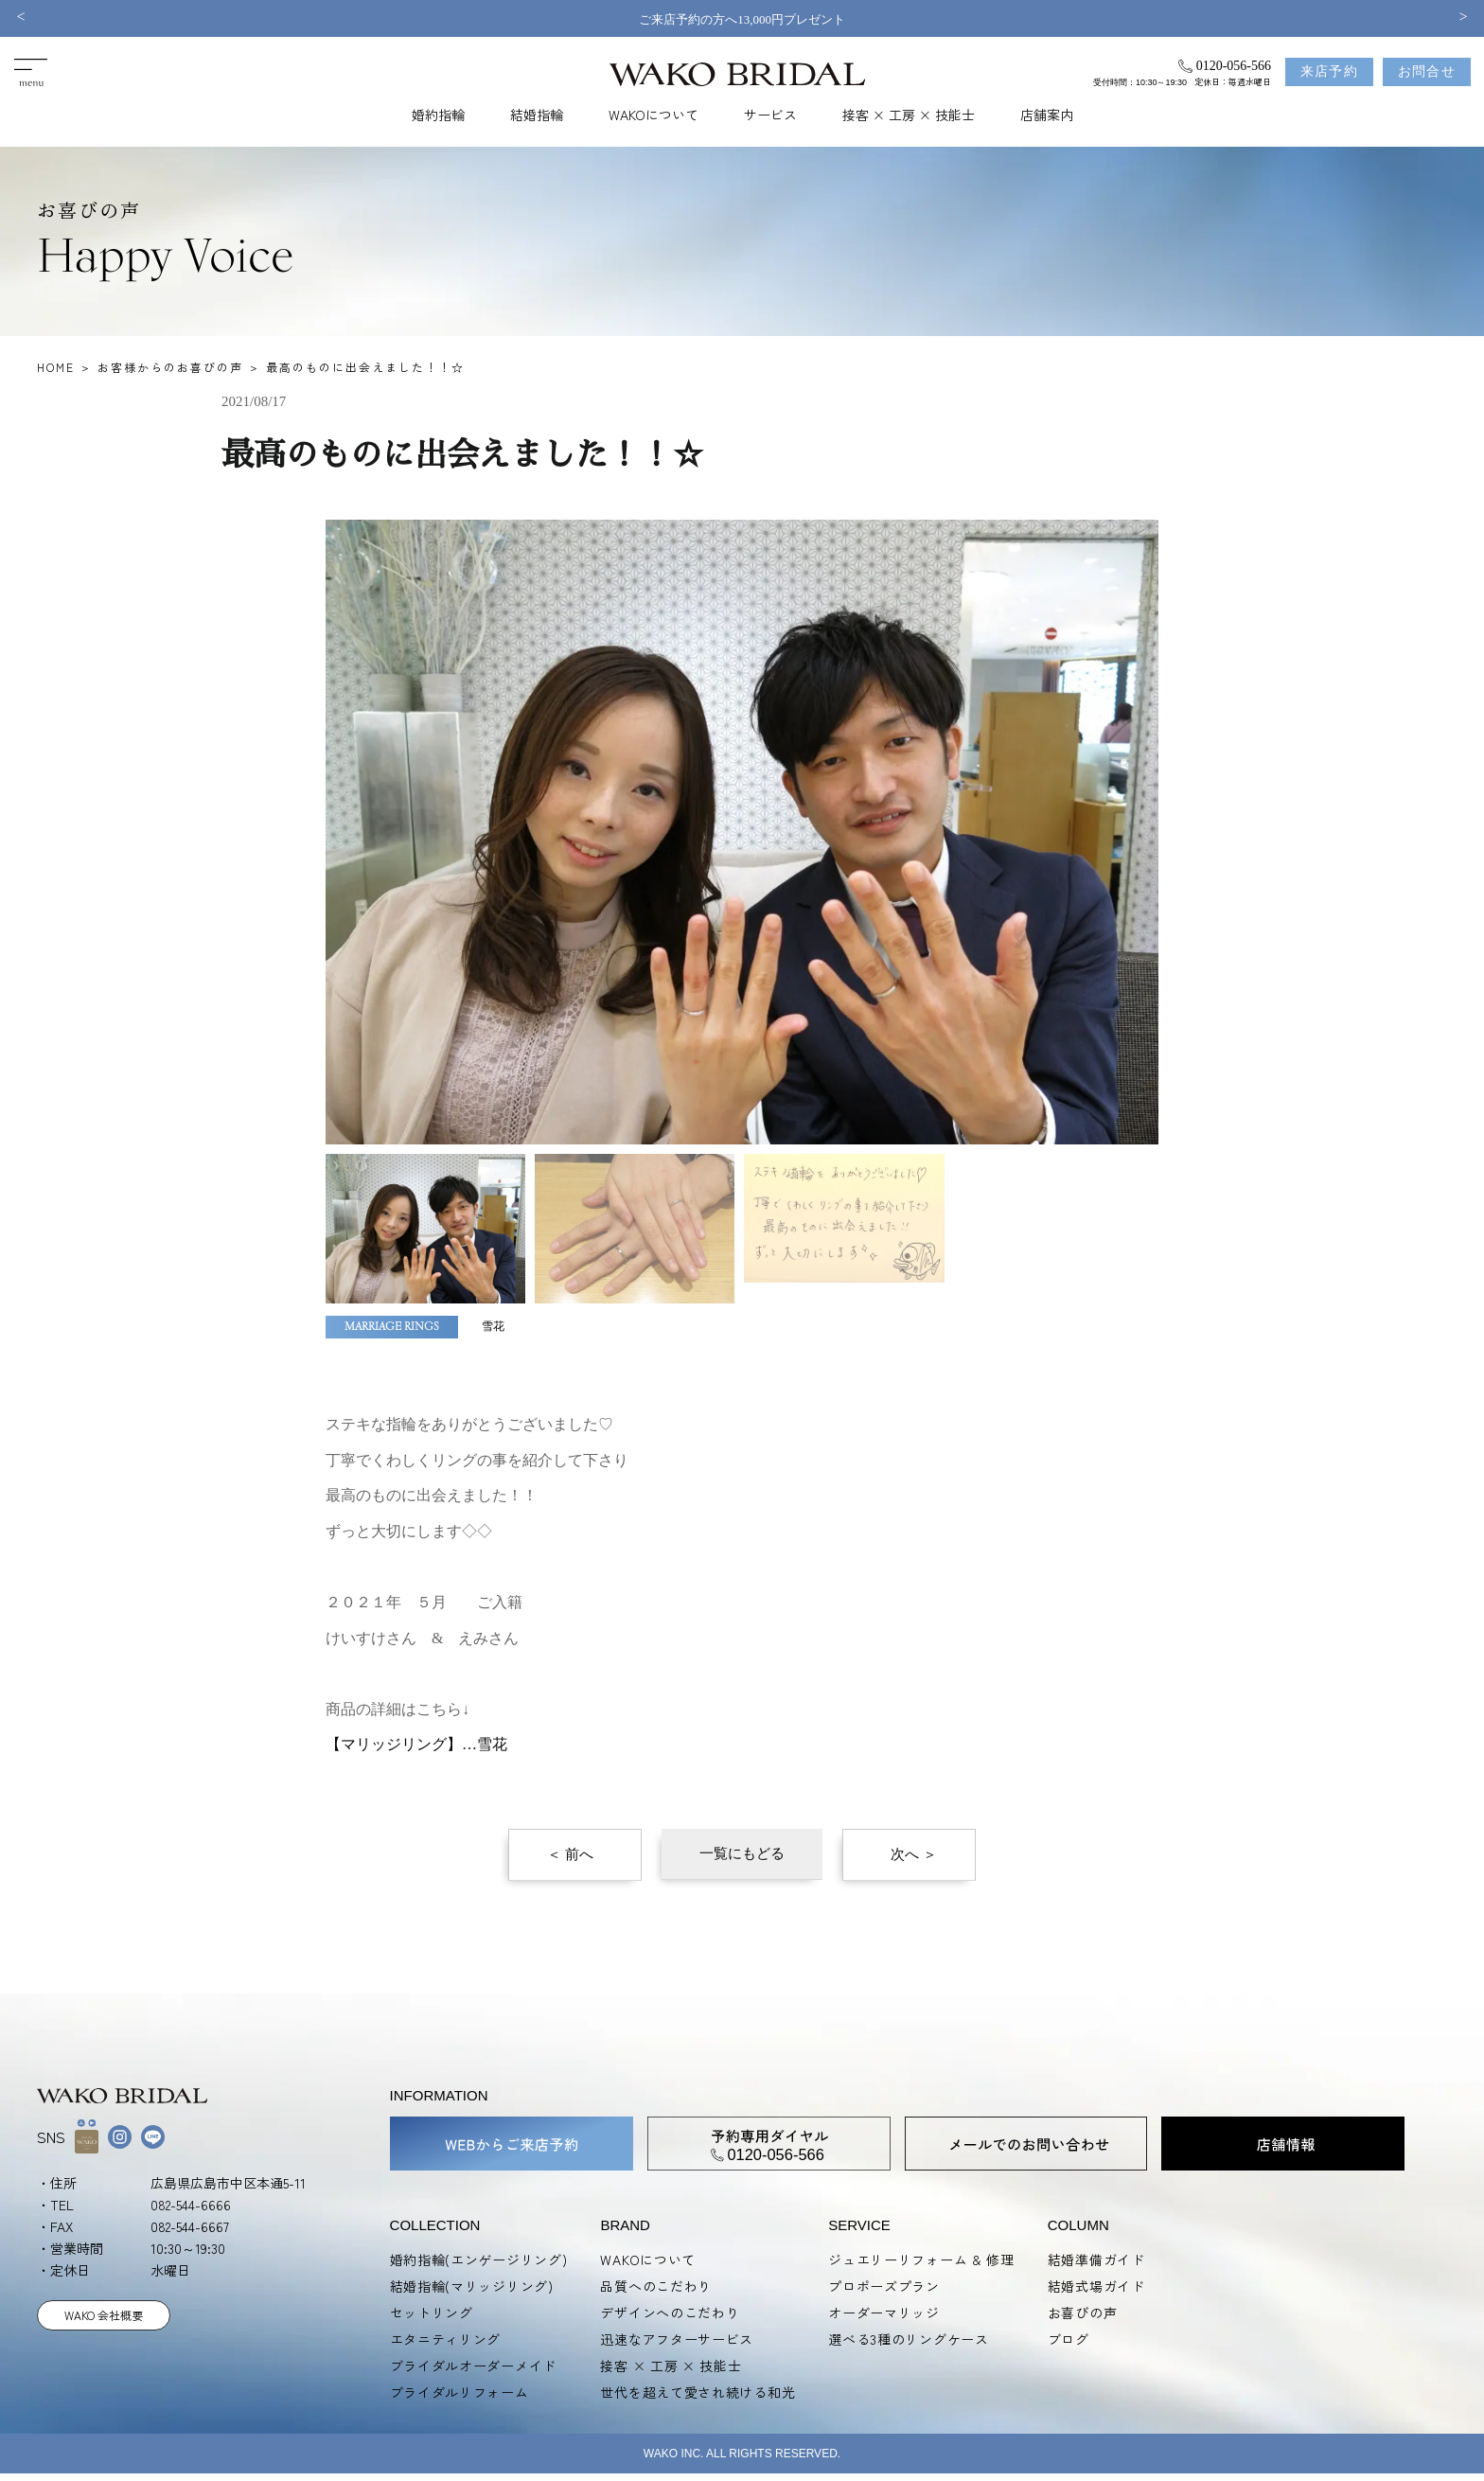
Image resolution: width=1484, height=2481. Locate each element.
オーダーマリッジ (884, 2312)
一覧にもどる (742, 1853)
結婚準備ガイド (1096, 2259)
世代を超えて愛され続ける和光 (697, 2392)
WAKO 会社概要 (103, 2315)
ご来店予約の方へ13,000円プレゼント (742, 19)
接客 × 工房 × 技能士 (908, 114)
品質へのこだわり (656, 2286)
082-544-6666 (190, 2204)
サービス (770, 114)
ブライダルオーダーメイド (473, 2365)
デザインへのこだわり (669, 2312)
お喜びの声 (1083, 2312)
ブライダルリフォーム (459, 2392)
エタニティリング (446, 2339)
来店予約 (1329, 71)
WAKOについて (653, 114)
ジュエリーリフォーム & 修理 (921, 2259)
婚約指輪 (438, 114)
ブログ (1068, 2339)
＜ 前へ (570, 1854)
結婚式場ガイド (1096, 2286)
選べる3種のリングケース (908, 2339)
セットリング (431, 2312)
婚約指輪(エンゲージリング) (479, 2259)
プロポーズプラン (884, 2286)
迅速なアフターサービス (676, 2339)
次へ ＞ (914, 1854)
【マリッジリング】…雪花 (416, 1744)
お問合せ (1427, 71)
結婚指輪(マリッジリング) (472, 2286)
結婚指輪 (536, 114)
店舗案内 (1046, 114)
